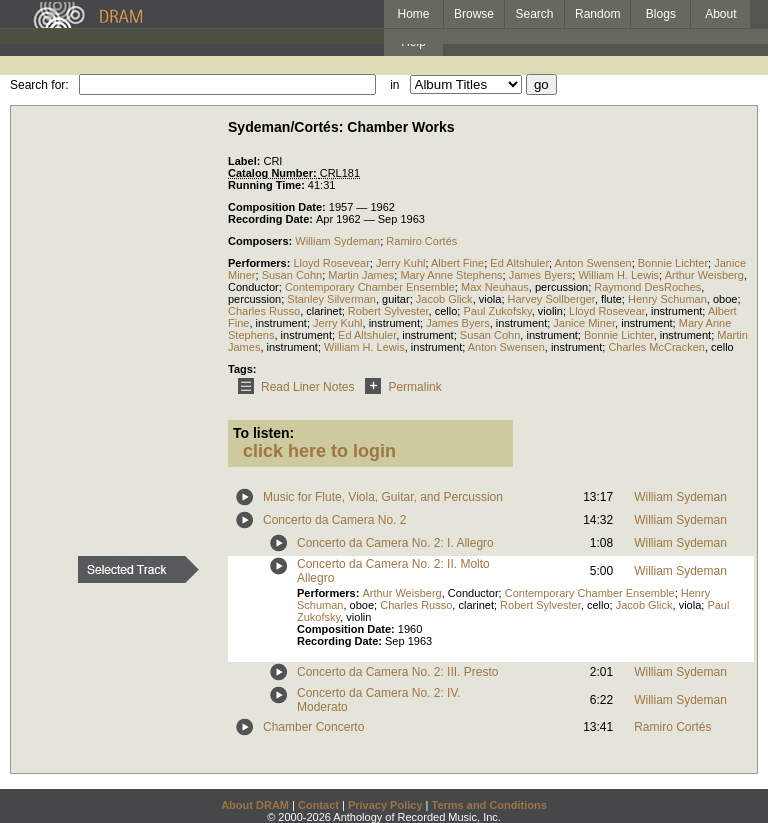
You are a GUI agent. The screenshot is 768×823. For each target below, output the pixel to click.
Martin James (361, 275)
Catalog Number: (274, 173)
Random (597, 14)
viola (490, 299)
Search (535, 14)
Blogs (661, 14)
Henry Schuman (667, 299)
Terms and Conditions (489, 805)
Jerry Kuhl (401, 263)
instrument (676, 311)
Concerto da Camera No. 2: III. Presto (397, 672)
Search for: (39, 85)
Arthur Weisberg (704, 275)
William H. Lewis (618, 275)
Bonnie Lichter (673, 263)
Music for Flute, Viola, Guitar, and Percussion (383, 497)
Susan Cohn (292, 275)
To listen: (263, 433)
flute (611, 299)
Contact (318, 805)
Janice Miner (584, 323)
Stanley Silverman (331, 299)
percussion (561, 287)
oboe (725, 299)
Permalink (399, 387)
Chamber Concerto (313, 727)
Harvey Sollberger (551, 299)
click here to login (319, 451)
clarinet (323, 311)
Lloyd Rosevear (331, 263)
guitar (396, 299)
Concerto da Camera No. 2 (334, 520)
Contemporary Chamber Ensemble (370, 287)
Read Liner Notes (292, 387)
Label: (245, 161)
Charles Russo (264, 311)
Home (413, 14)
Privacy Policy (385, 805)
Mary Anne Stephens (451, 275)
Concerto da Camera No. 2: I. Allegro (395, 543)
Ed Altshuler (519, 263)
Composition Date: (278, 207)
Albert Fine (457, 263)
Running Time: (268, 185)
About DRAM (255, 805)
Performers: (260, 263)
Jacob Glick (444, 299)
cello (446, 311)
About (720, 14)
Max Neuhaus (495, 287)
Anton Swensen (593, 263)
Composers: (261, 241)
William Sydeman (337, 241)
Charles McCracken (656, 347)
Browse (474, 14)
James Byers (541, 275)
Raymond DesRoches (647, 287)
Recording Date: (272, 219)
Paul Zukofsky (497, 311)
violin (550, 311)
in (394, 85)
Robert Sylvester (388, 311)
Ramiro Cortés (421, 241)
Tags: (242, 369)
